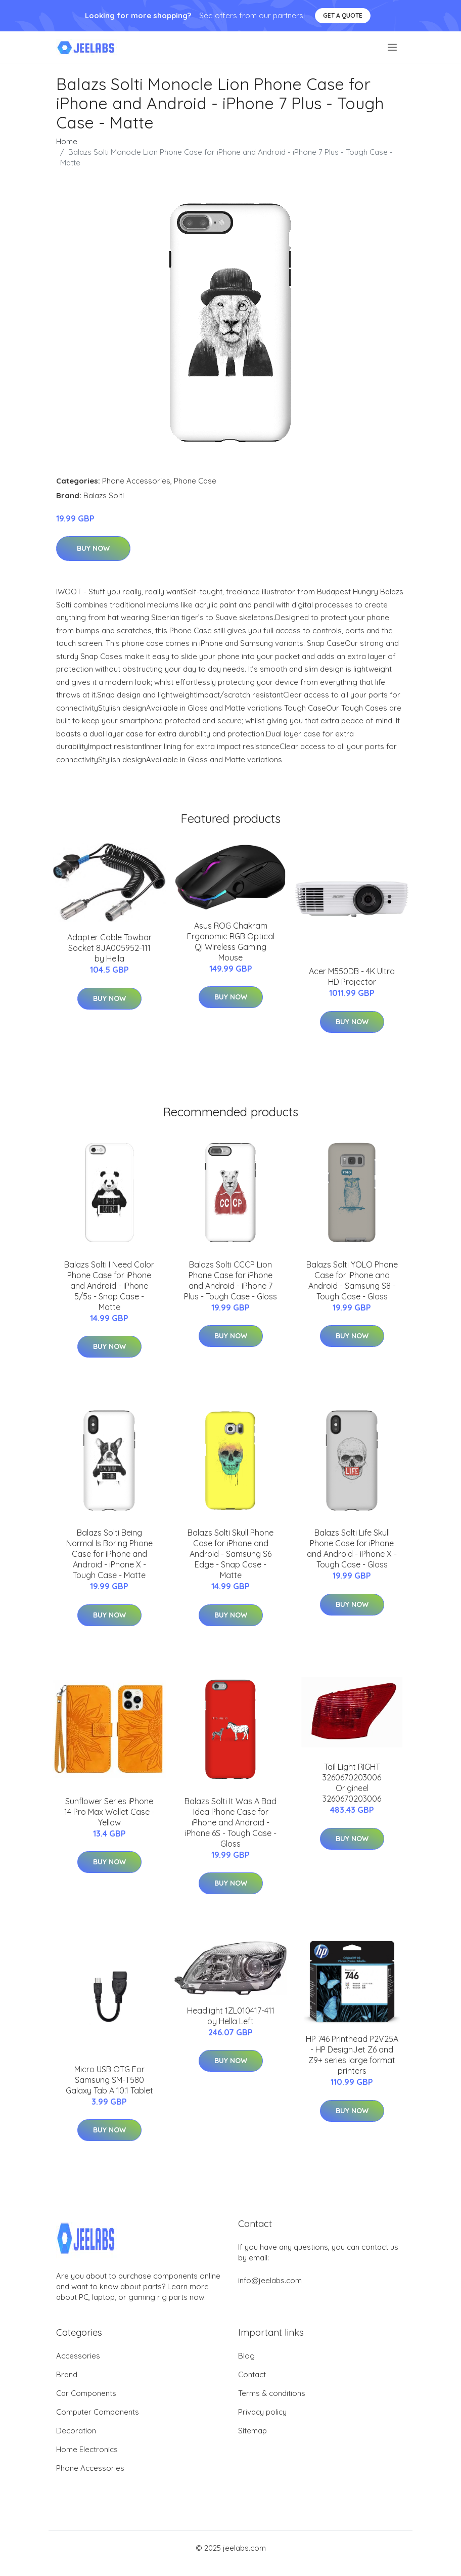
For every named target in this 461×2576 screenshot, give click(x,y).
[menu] (393, 47)
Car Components (86, 2393)
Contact (252, 2374)
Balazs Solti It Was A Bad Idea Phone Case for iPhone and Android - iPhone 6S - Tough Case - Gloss (230, 1822)
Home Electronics (87, 2449)
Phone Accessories (136, 481)
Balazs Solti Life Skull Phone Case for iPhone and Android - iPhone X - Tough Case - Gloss (352, 1548)
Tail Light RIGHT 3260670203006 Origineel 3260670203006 (351, 1783)
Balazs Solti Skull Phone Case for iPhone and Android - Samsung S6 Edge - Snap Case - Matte (230, 1553)
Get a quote (342, 15)
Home (66, 141)
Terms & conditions (271, 2393)
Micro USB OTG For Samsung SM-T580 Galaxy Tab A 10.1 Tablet (109, 2079)
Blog (246, 2356)
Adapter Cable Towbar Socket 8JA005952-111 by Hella (109, 948)
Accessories (78, 2356)
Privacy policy (262, 2412)
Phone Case (195, 481)
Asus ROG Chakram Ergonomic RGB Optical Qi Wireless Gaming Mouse (230, 942)
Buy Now (93, 548)
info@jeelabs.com (270, 2280)
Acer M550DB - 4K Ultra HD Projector (352, 976)
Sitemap (252, 2430)
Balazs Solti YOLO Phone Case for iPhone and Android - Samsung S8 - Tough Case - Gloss (352, 1280)
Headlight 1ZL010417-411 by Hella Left (230, 2015)
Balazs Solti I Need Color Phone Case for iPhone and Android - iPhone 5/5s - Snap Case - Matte (109, 1285)
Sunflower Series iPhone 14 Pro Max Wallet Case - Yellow (109, 1811)
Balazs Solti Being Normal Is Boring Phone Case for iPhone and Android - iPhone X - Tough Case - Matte (109, 1553)
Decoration (76, 2430)
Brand (66, 2374)
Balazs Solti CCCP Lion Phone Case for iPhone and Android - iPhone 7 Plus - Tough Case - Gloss (230, 1280)
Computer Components (97, 2412)
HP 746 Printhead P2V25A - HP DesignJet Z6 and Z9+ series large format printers (352, 2055)
